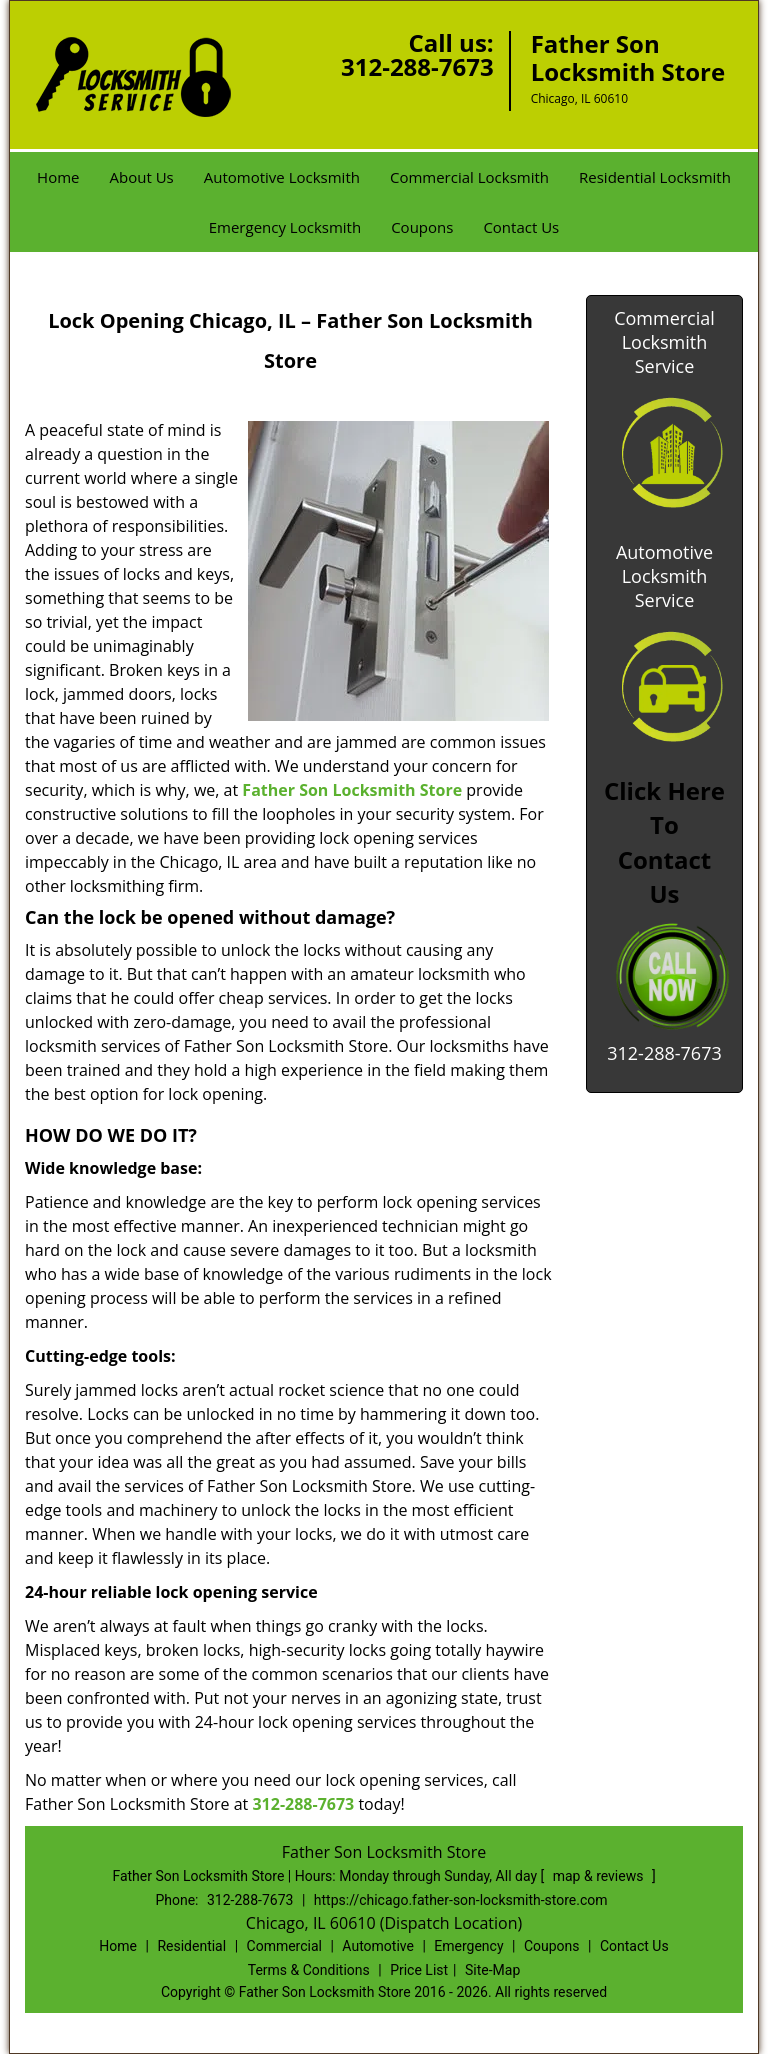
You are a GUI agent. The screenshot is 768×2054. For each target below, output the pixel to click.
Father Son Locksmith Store (352, 790)
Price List (419, 1970)
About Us (142, 177)
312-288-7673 (417, 66)
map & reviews (600, 1876)
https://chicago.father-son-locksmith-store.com (461, 1900)
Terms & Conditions (309, 1970)
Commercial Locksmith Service (664, 342)
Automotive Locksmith (282, 177)
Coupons (422, 227)
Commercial (284, 1946)
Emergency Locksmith (285, 227)
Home (58, 177)
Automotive (378, 1946)
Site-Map (492, 1970)
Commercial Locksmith (469, 177)
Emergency (468, 1946)
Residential (191, 1946)
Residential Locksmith (655, 177)
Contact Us (521, 227)
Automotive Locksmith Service (664, 576)
